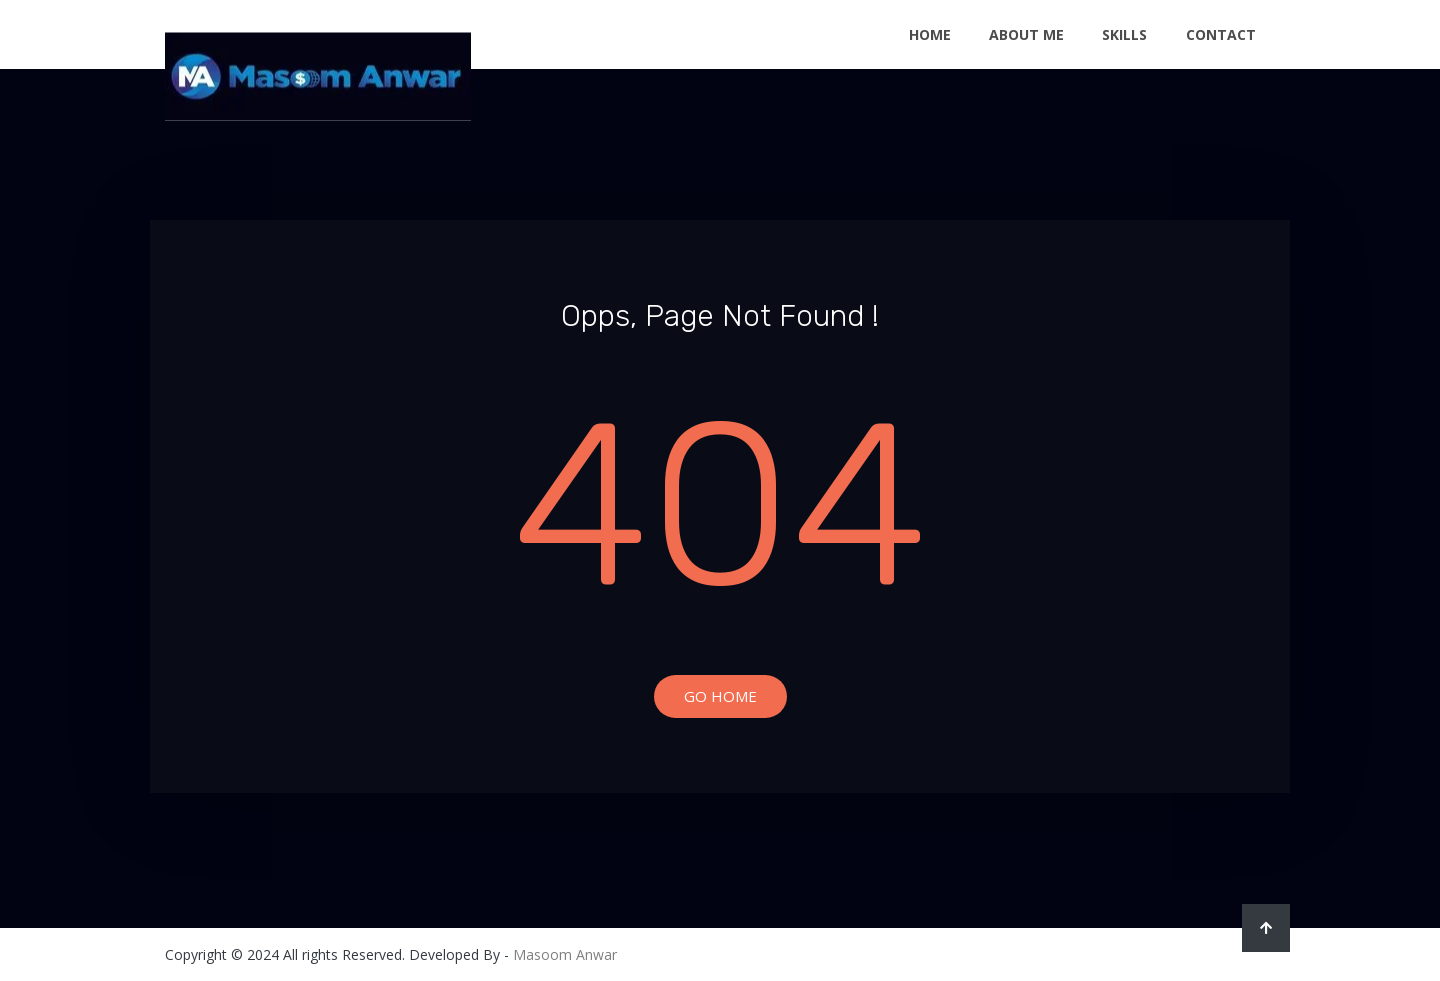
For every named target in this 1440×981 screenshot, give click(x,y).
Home (930, 34)
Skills (1124, 34)
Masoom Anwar (565, 954)
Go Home (720, 696)
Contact (1221, 34)
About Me (1026, 34)
